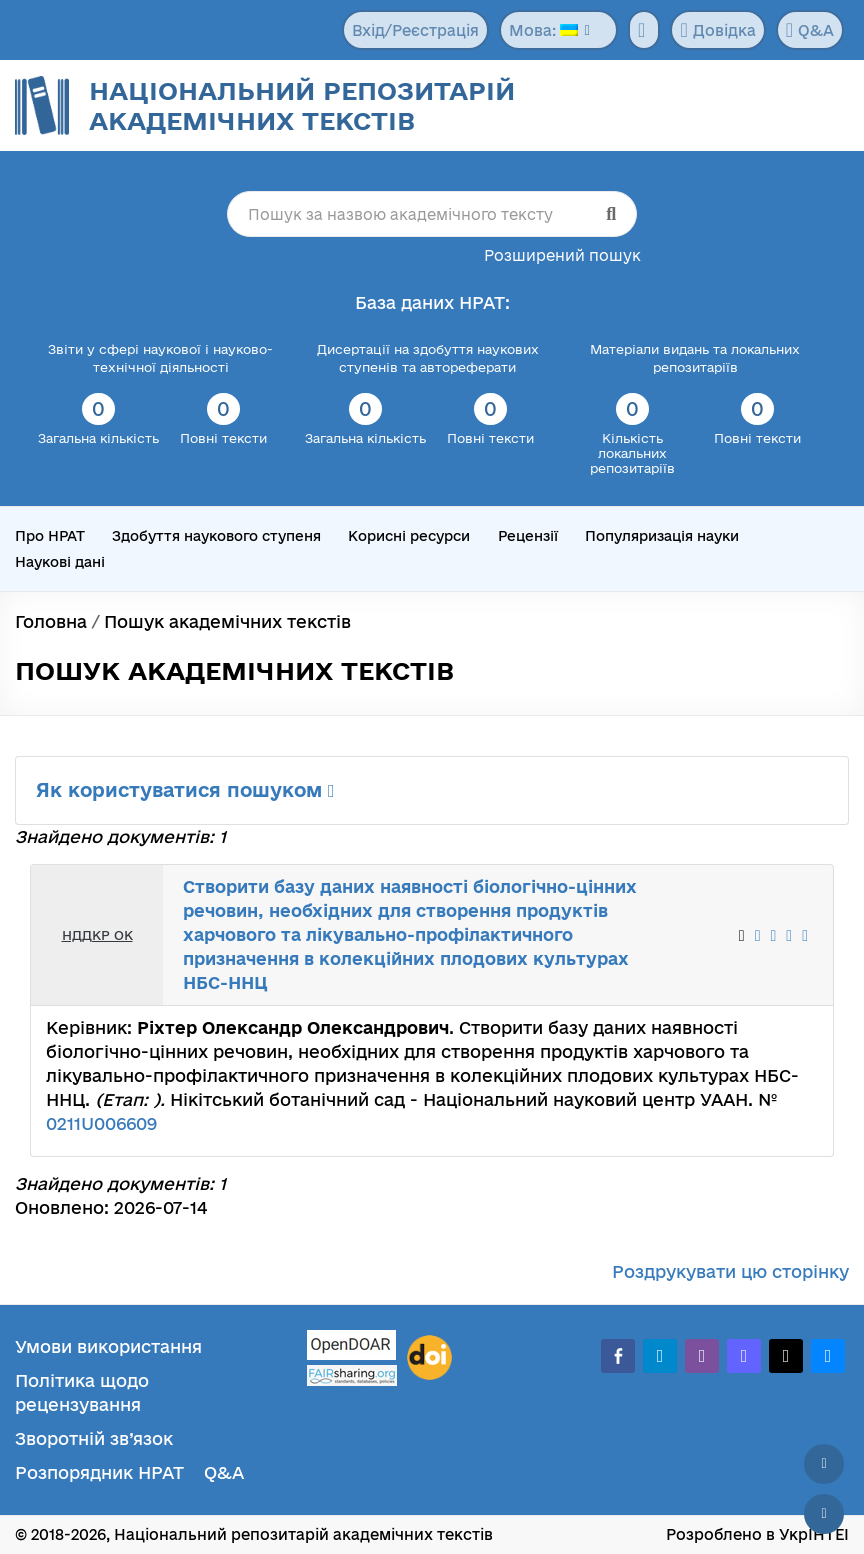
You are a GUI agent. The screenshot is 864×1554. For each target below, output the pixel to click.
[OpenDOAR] (352, 1347)
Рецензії (528, 536)
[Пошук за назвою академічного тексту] (432, 214)
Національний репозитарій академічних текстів (302, 105)
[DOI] (429, 1358)
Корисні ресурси (409, 536)
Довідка (717, 30)
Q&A (810, 30)
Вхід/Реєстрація (415, 30)
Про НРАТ (50, 536)
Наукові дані (60, 562)
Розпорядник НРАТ (99, 1472)
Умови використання (108, 1346)
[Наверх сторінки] (824, 1464)
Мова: (543, 30)
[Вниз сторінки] (824, 1514)
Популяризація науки (662, 536)
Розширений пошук (562, 255)
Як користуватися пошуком (185, 790)
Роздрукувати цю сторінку (730, 1271)
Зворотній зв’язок (94, 1438)
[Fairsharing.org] (352, 1375)
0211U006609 (101, 1123)
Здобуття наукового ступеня (216, 536)
